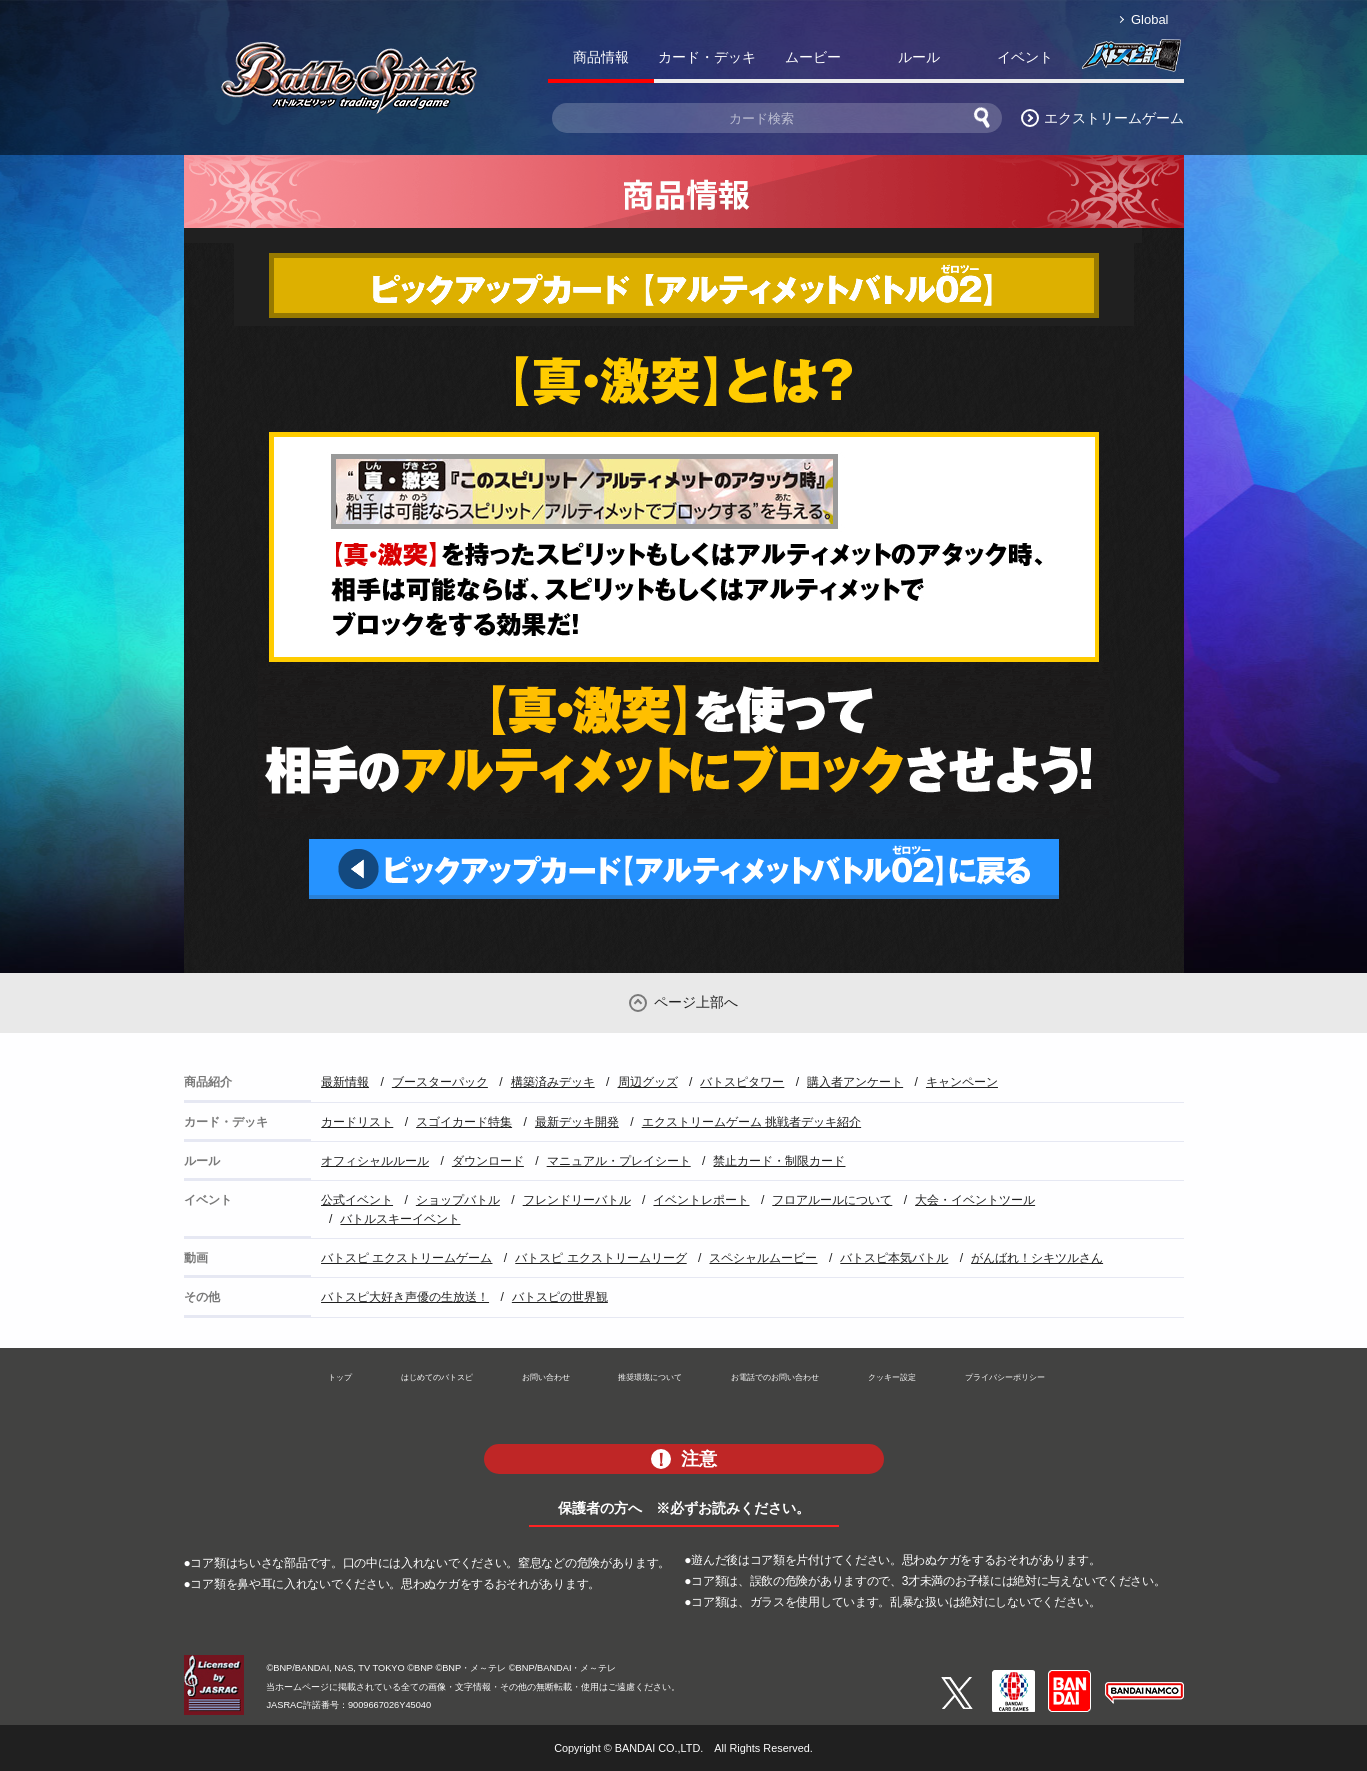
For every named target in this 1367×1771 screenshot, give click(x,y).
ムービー (813, 57)
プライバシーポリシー (1005, 1377)
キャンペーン (962, 1082)
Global (1149, 19)
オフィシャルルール (375, 1161)
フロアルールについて (832, 1200)
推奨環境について (650, 1377)
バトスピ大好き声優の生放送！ (405, 1297)
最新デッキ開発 (577, 1122)
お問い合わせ (546, 1377)
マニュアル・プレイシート (619, 1161)
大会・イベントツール (975, 1200)
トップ (340, 1377)
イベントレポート (701, 1200)
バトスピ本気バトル (894, 1258)
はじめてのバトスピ (437, 1377)
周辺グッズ (648, 1082)
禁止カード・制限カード (779, 1161)
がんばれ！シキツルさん (1037, 1258)
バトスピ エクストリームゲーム (406, 1258)
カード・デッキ (707, 57)
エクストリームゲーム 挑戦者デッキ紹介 (751, 1122)
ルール (919, 57)
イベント (1025, 57)
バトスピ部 (1131, 61)
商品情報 (601, 57)
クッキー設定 (892, 1377)
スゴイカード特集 (464, 1122)
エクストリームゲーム (1114, 118)
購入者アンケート (855, 1082)
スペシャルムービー (763, 1258)
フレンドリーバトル (577, 1200)
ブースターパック (440, 1082)
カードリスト (357, 1122)
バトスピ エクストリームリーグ (600, 1258)
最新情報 (345, 1082)
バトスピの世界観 (560, 1297)
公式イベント (357, 1200)
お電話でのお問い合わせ (775, 1377)
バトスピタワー (742, 1082)
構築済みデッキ (553, 1082)
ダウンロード (488, 1161)
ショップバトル (458, 1200)
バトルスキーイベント (400, 1219)
